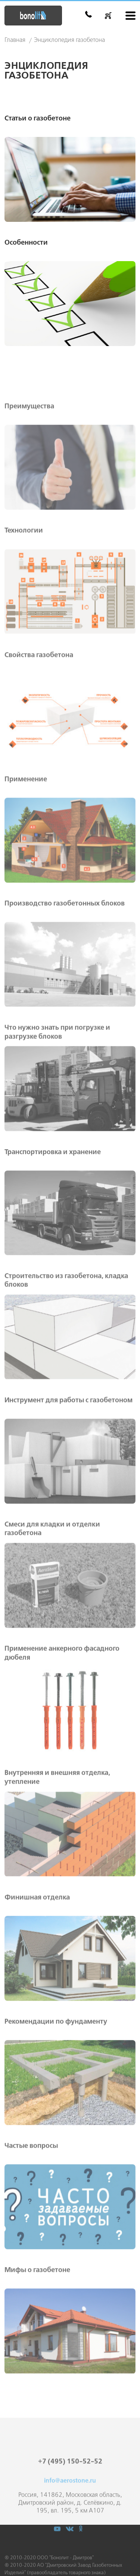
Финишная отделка (37, 1942)
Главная (14, 40)
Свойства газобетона (38, 700)
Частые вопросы (31, 2191)
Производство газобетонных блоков (64, 948)
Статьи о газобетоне (37, 118)
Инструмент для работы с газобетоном (68, 1445)
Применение (25, 824)
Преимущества (29, 451)
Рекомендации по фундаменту (55, 2066)
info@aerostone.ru (70, 2509)
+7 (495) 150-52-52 (70, 2489)
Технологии (23, 575)
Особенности (26, 242)
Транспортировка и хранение (52, 1196)
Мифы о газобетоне (37, 2315)
